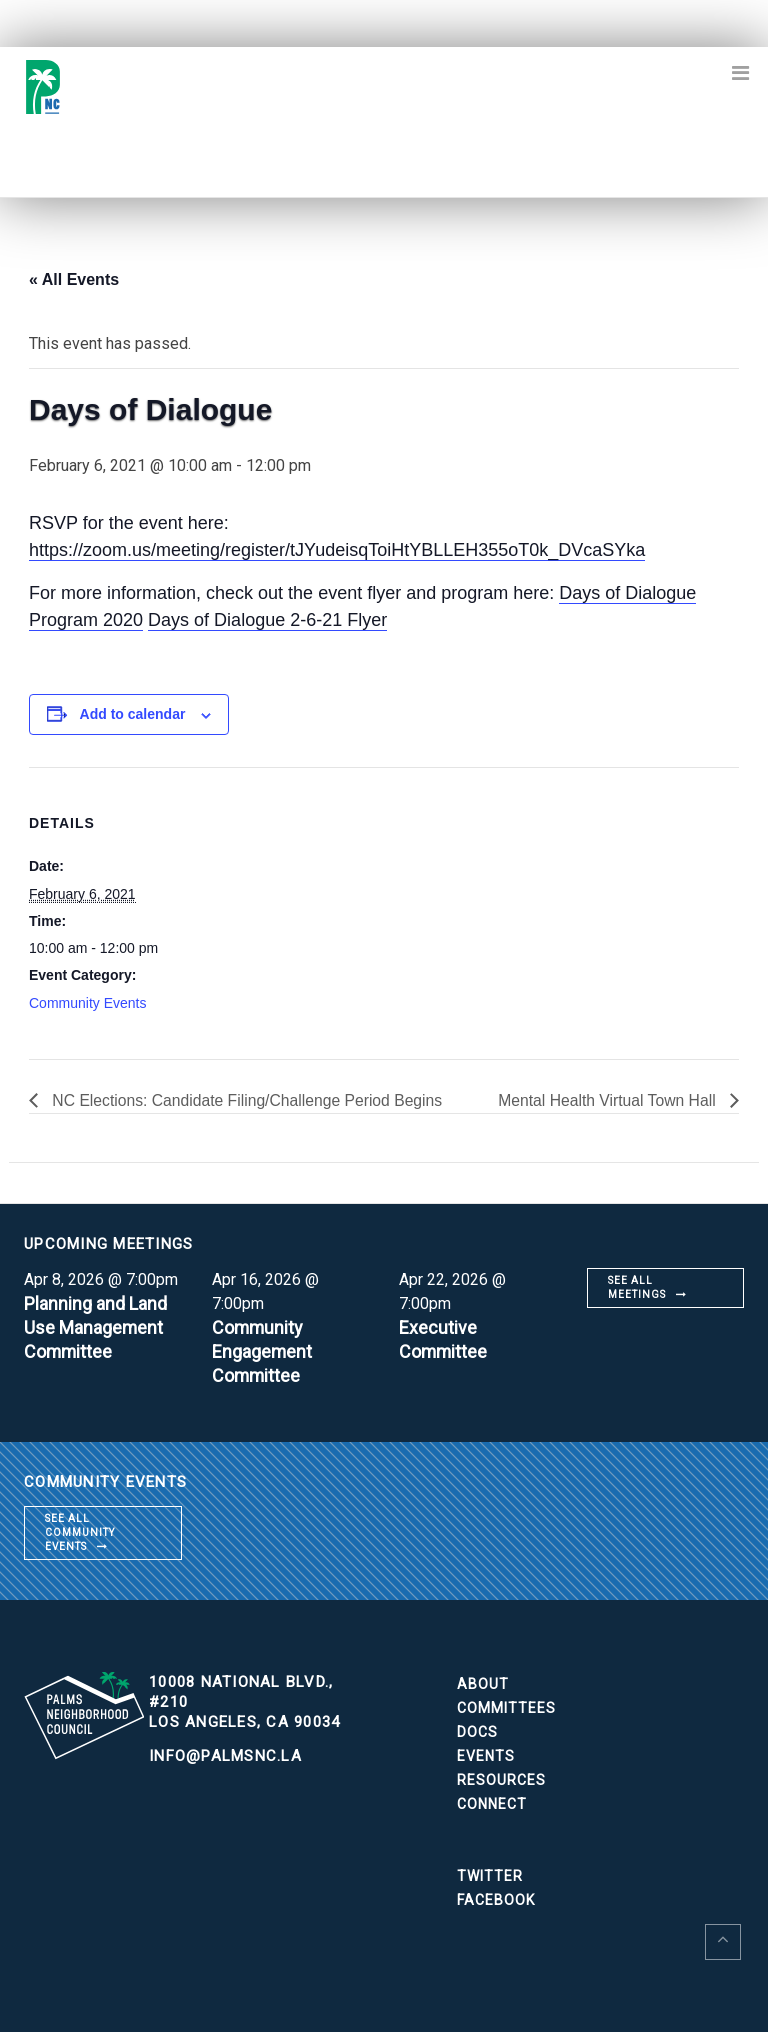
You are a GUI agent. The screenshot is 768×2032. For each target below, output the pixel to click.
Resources (501, 1780)
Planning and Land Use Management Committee (95, 1327)
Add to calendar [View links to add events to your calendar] (133, 714)
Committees (506, 1708)
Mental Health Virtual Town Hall (607, 1100)
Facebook (496, 1900)
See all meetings (637, 1287)
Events (486, 1756)
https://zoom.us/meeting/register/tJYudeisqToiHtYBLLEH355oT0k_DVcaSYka (337, 550)
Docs (477, 1732)
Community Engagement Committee (262, 1351)
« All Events (74, 279)
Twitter (490, 1876)
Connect (492, 1804)
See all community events (80, 1532)
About (483, 1684)
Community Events (87, 1003)
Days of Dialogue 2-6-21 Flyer (267, 620)
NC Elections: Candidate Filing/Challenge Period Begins (249, 1100)
